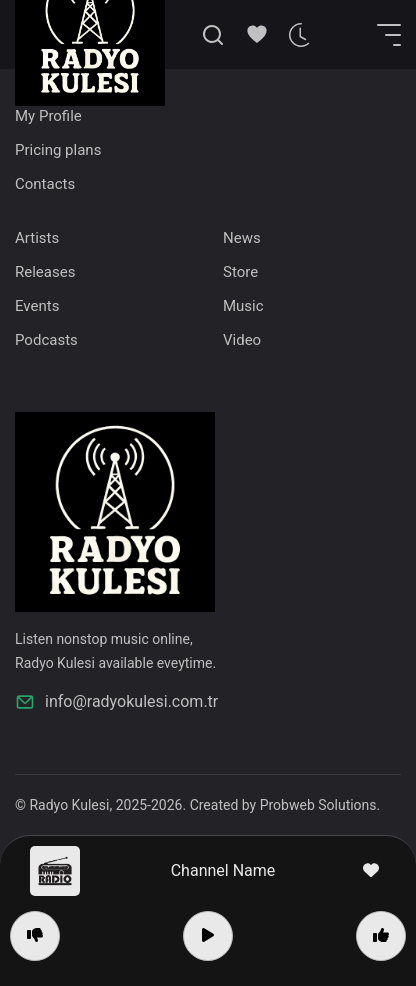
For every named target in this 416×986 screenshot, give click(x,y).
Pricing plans (58, 150)
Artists (37, 238)
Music (243, 306)
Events (37, 306)
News (242, 238)
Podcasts (46, 340)
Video (242, 340)
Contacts (45, 184)
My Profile (48, 116)
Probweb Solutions (318, 805)
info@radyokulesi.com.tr (116, 702)
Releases (45, 272)
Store (240, 272)
